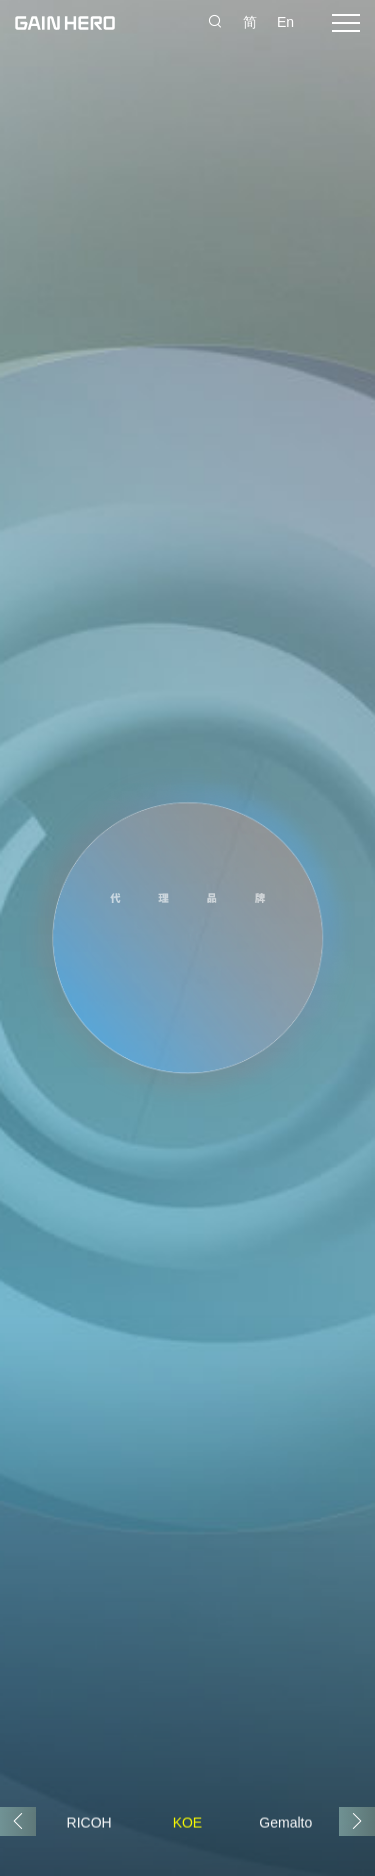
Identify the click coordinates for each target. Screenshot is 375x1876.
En (285, 22)
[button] (357, 1821)
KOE (188, 1822)
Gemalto (285, 1822)
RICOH (89, 1822)
